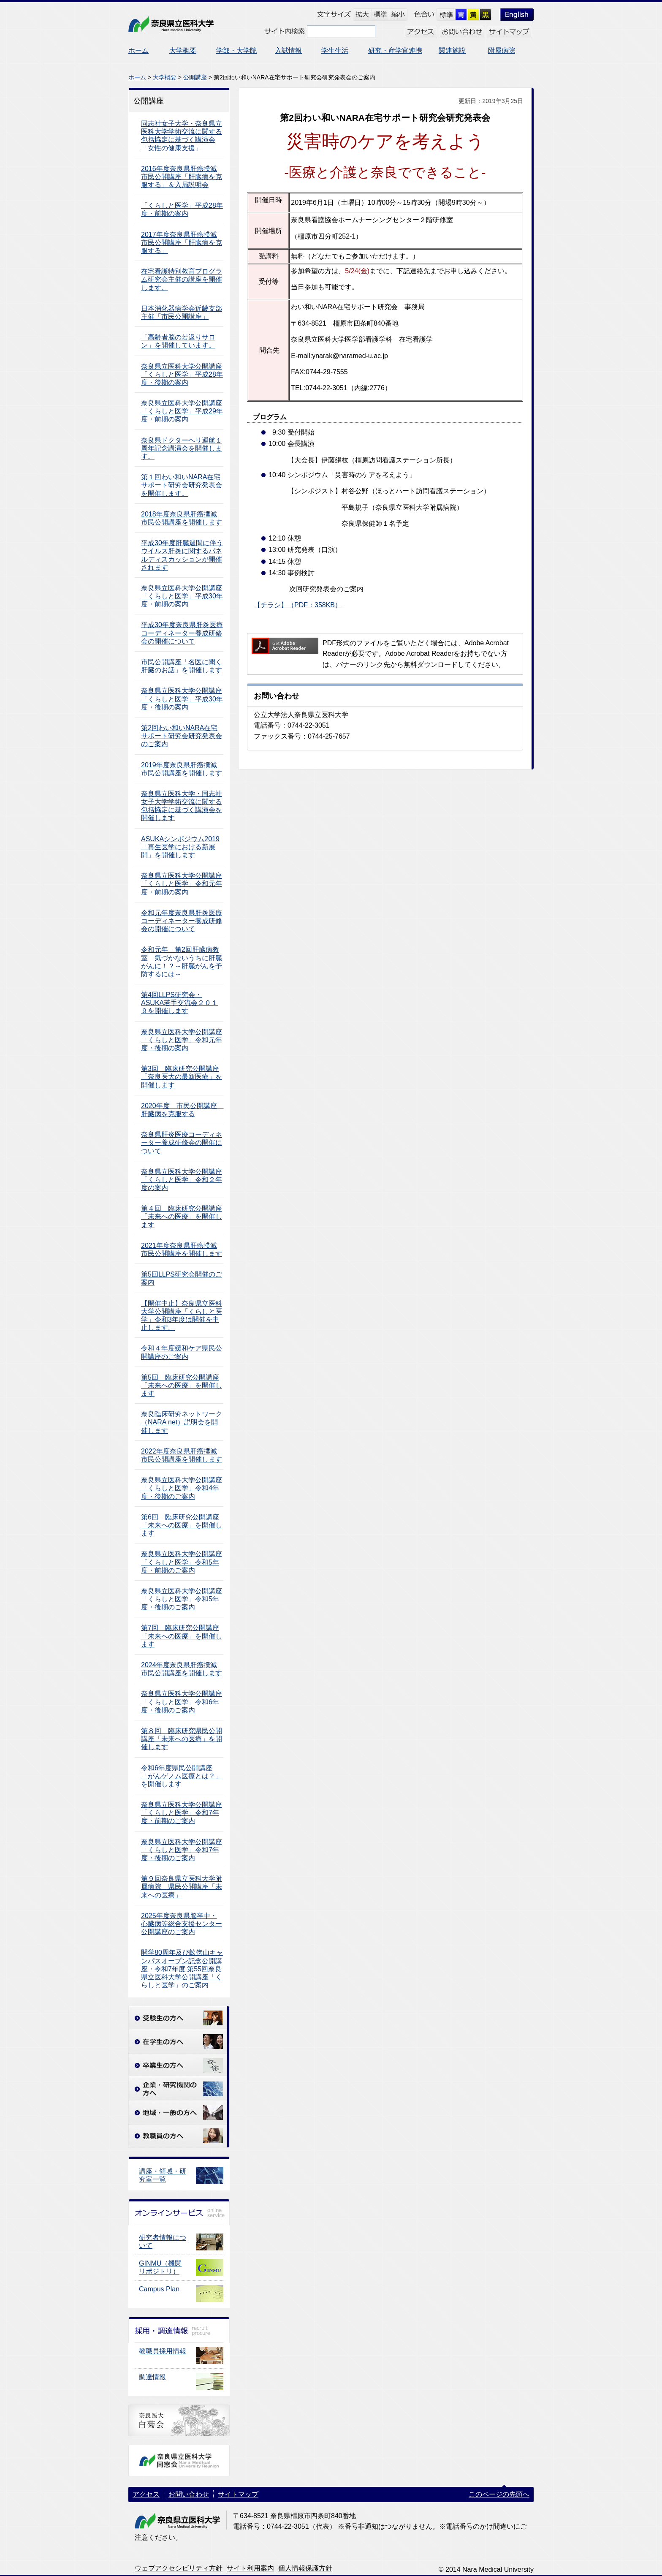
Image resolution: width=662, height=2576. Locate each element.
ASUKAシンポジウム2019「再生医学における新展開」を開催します (180, 847)
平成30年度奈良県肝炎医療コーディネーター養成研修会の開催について (182, 632)
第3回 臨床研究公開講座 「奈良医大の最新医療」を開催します (181, 1076)
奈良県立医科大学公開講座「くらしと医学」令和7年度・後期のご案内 (181, 1849)
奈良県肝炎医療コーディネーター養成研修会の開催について (181, 1142)
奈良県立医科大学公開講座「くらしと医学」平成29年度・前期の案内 (182, 411)
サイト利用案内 (250, 2568)
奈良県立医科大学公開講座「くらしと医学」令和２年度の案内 (181, 1179)
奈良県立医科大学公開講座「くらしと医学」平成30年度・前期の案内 (182, 596)
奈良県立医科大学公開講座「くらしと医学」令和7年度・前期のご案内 (181, 1812)
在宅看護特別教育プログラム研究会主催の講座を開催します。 (181, 279)
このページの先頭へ (499, 2494)
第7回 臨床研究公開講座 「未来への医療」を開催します (181, 1635)
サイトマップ (238, 2494)
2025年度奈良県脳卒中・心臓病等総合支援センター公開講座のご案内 (181, 1923)
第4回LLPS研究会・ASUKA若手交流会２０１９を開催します (179, 1002)
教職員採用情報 (162, 2351)
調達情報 (152, 2376)
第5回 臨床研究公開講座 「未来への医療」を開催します (181, 1385)
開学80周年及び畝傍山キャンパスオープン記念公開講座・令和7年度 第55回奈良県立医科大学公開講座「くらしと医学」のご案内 (182, 1969)
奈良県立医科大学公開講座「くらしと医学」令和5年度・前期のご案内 (181, 1561)
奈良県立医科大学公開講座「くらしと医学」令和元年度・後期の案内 (181, 1040)
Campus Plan (159, 2289)
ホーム (137, 77)
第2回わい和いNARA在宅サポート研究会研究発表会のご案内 (181, 735)
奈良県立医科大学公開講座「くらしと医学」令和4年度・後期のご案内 (181, 1488)
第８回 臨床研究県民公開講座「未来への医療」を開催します (181, 1738)
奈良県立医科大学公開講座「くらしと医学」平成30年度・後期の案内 (182, 698)
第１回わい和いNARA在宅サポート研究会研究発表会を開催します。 (181, 485)
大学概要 (164, 77)
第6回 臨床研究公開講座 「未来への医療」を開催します (181, 1525)
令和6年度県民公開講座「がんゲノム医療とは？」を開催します (181, 1776)
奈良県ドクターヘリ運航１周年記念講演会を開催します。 (181, 448)
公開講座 (195, 77)
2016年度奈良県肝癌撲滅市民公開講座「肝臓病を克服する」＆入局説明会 (181, 176)
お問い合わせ (188, 2494)
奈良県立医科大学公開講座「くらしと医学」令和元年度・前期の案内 (181, 883)
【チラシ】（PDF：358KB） (298, 605)
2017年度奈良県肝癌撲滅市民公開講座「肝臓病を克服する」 (181, 242)
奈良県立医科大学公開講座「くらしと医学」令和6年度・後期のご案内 (181, 1701)
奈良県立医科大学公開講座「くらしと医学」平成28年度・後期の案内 (182, 374)
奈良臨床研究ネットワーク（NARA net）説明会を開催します (181, 1422)
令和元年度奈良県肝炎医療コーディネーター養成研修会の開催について (181, 920)
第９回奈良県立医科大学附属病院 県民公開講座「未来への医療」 (181, 1886)
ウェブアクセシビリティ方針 (178, 2568)
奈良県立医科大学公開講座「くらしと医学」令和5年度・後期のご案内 (181, 1599)
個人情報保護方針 (305, 2568)
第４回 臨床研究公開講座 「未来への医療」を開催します (181, 1216)
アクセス (146, 2494)
